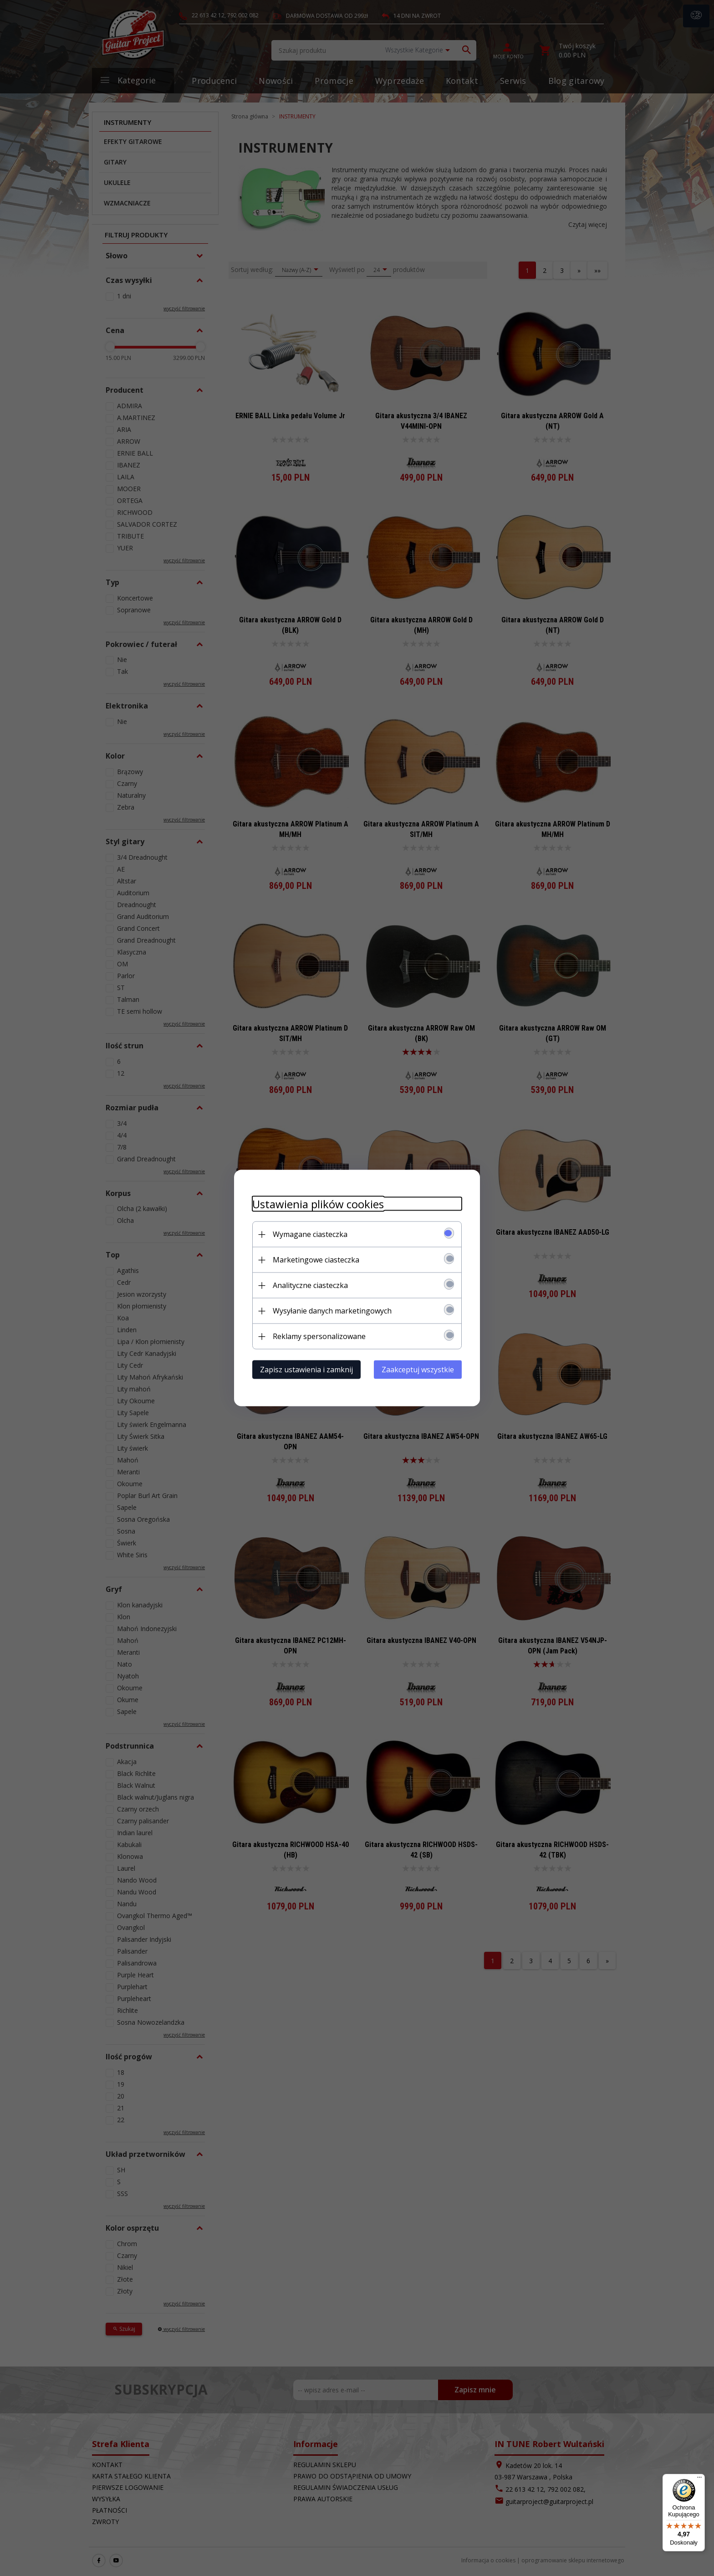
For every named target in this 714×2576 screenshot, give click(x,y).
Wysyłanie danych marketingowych (332, 1311)
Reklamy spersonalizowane (319, 1336)
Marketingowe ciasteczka (316, 1260)
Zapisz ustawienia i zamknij (306, 1370)
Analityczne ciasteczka (310, 1285)
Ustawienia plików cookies (318, 1204)
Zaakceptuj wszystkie (418, 1370)
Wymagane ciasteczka (310, 1234)
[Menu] (699, 2479)
